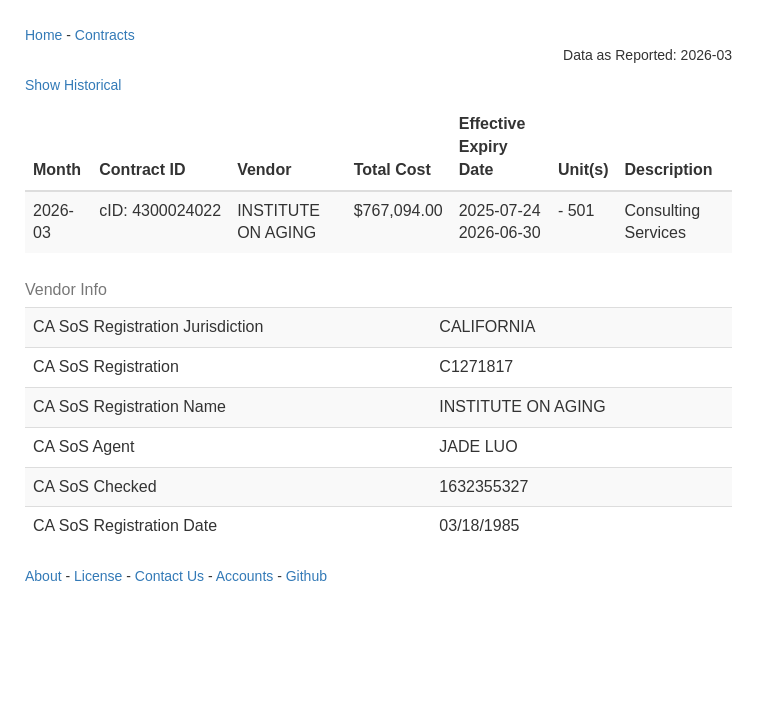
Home (43, 35)
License (98, 576)
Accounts (245, 576)
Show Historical (73, 85)
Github (306, 576)
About (43, 576)
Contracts (105, 35)
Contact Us (169, 576)
